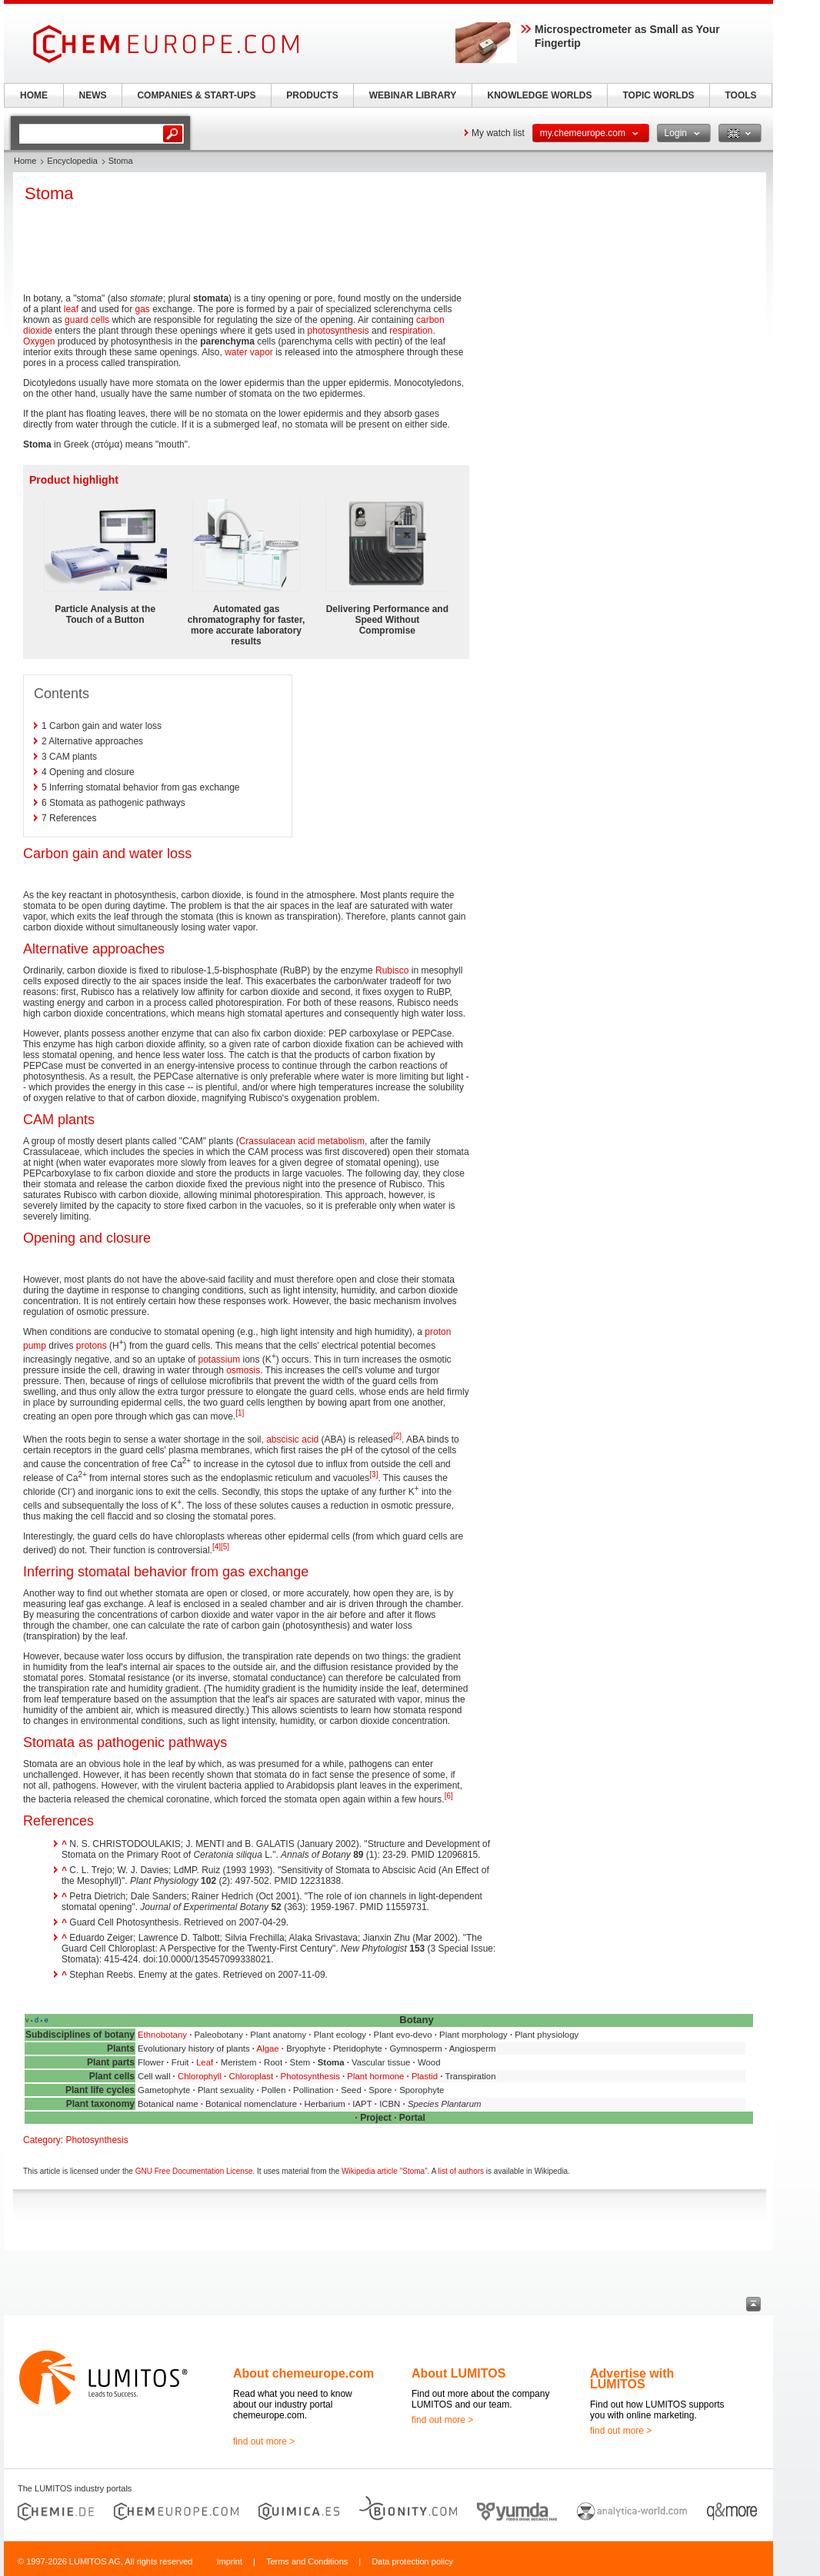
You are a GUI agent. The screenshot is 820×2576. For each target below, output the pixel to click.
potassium (219, 1359)
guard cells (87, 320)
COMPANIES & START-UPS (196, 95)
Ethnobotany (162, 2034)
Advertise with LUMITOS (632, 2379)
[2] (397, 1436)
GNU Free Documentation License (194, 2171)
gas (142, 309)
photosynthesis (338, 330)
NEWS (93, 95)
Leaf (204, 2062)
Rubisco (391, 970)
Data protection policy (412, 2561)
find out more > (264, 2441)
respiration (410, 330)
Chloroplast (250, 2076)
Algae (268, 2048)
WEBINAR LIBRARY (413, 95)
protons (91, 1345)
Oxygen (39, 341)
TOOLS (740, 95)
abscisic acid (292, 1439)
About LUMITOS (458, 2373)
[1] (239, 1413)
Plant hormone (375, 2076)
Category (42, 2140)
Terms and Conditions (307, 2561)
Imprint (229, 2561)
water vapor (249, 352)
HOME (34, 95)
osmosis (243, 1370)
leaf (71, 309)
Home (25, 160)
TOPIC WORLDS (658, 95)
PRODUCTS (312, 95)
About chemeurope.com (303, 2373)
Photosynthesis (310, 2076)
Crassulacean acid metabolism (302, 1141)
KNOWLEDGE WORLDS (540, 95)
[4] (216, 1547)
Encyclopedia (72, 160)
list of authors (461, 2171)
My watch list (498, 133)
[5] (225, 1547)
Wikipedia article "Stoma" (385, 2171)
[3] (373, 1474)
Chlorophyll (200, 2076)
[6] (449, 1796)
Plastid (425, 2076)
